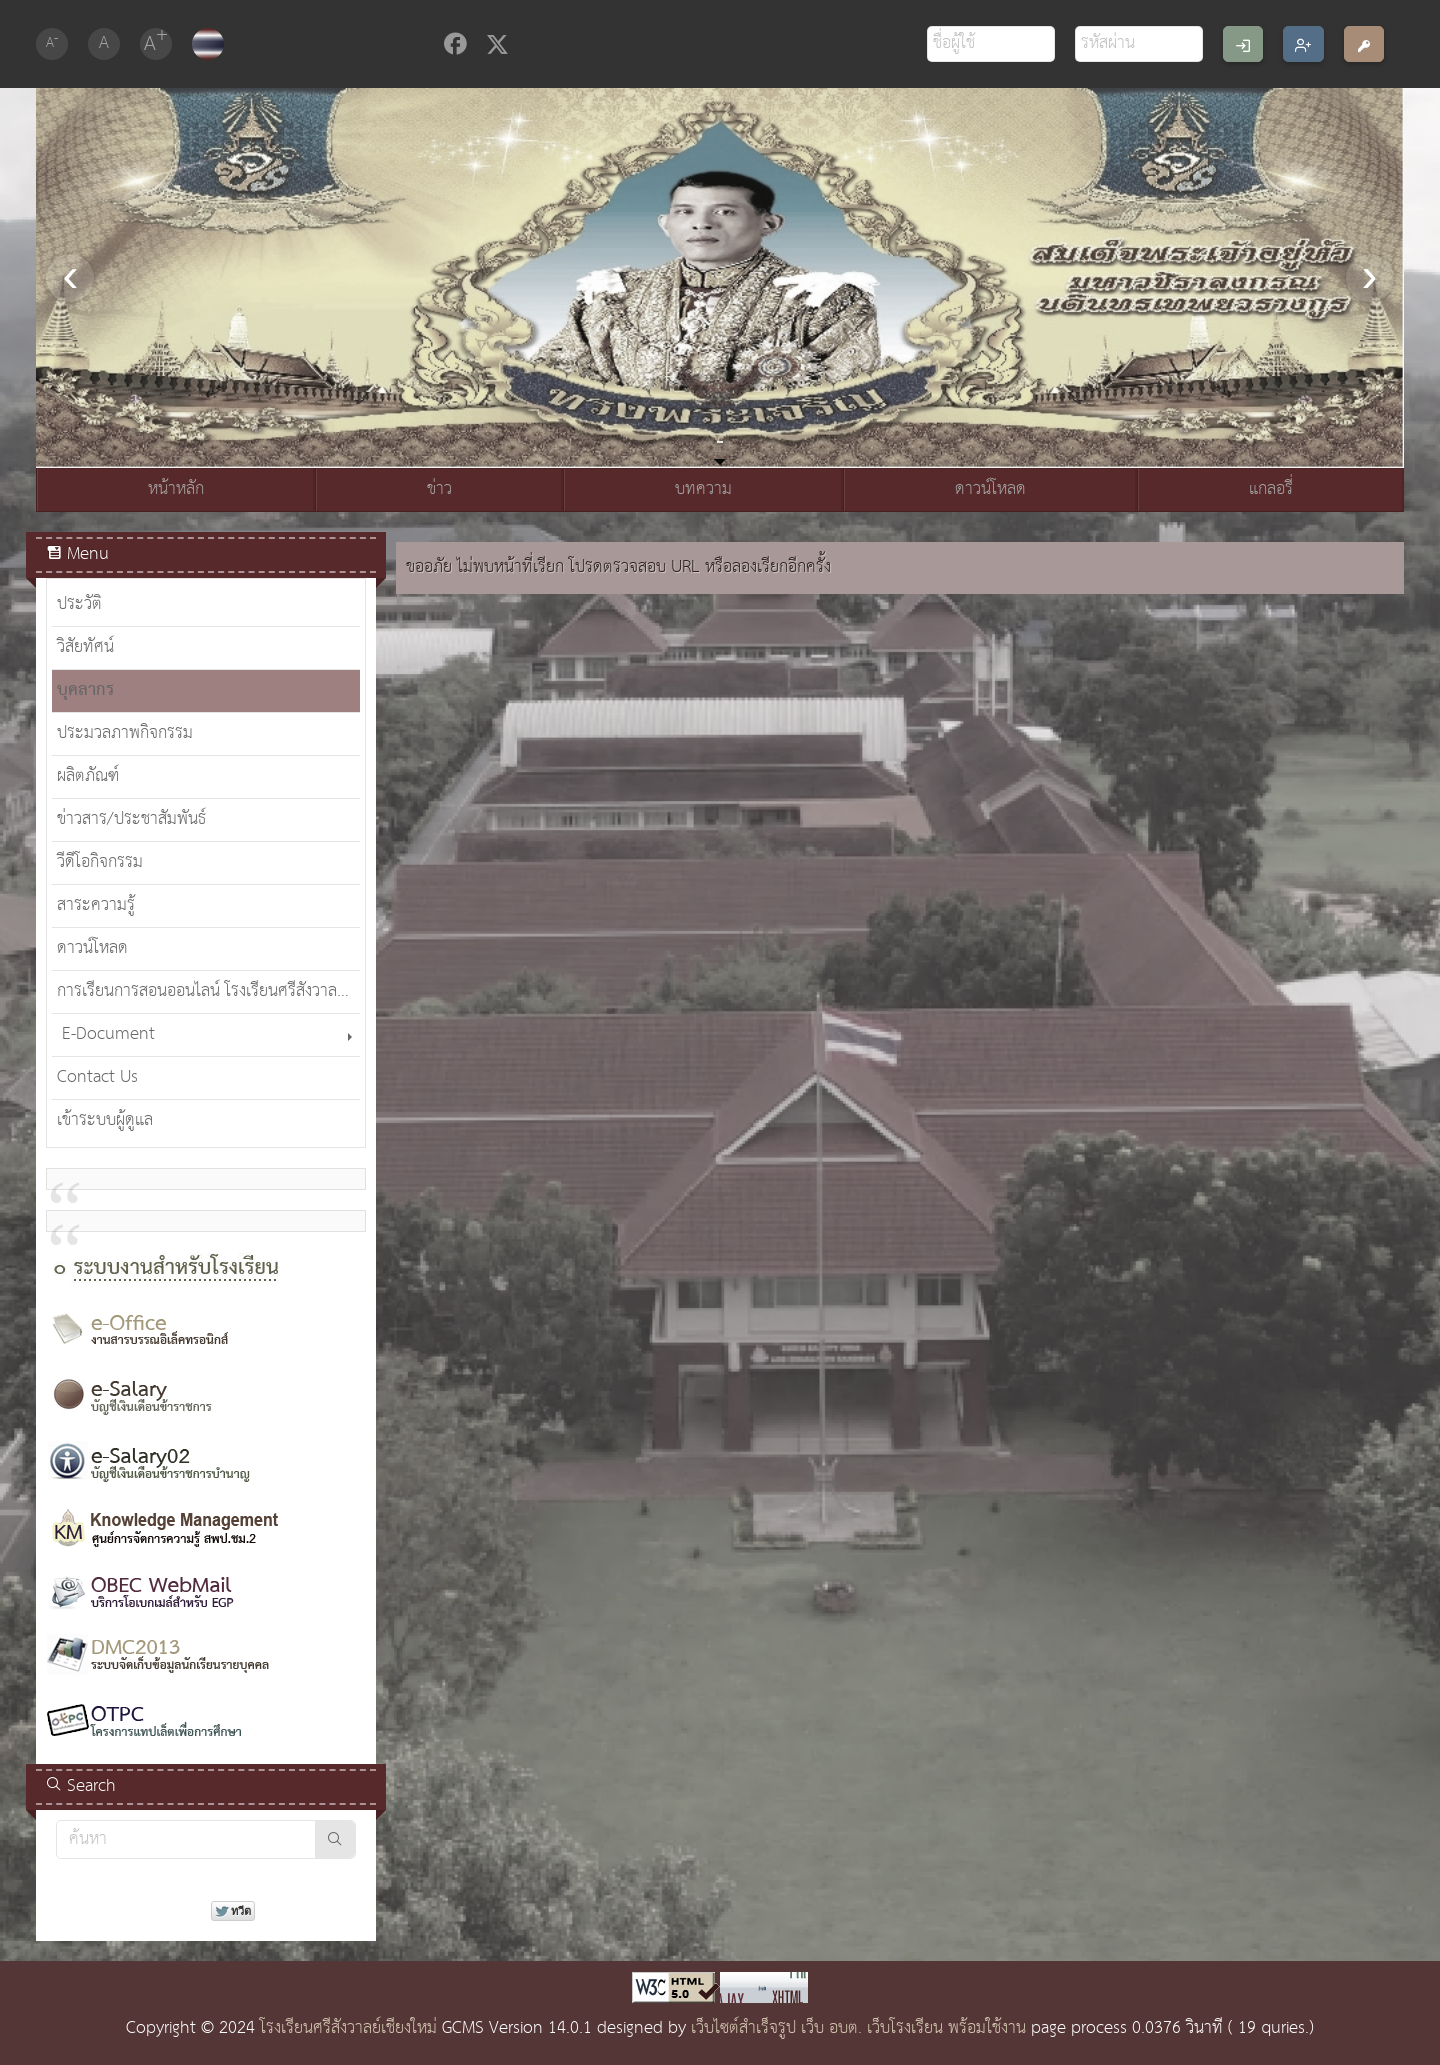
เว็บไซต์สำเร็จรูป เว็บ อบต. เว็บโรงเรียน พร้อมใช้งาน (858, 2028)
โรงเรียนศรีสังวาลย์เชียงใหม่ (348, 2028)
